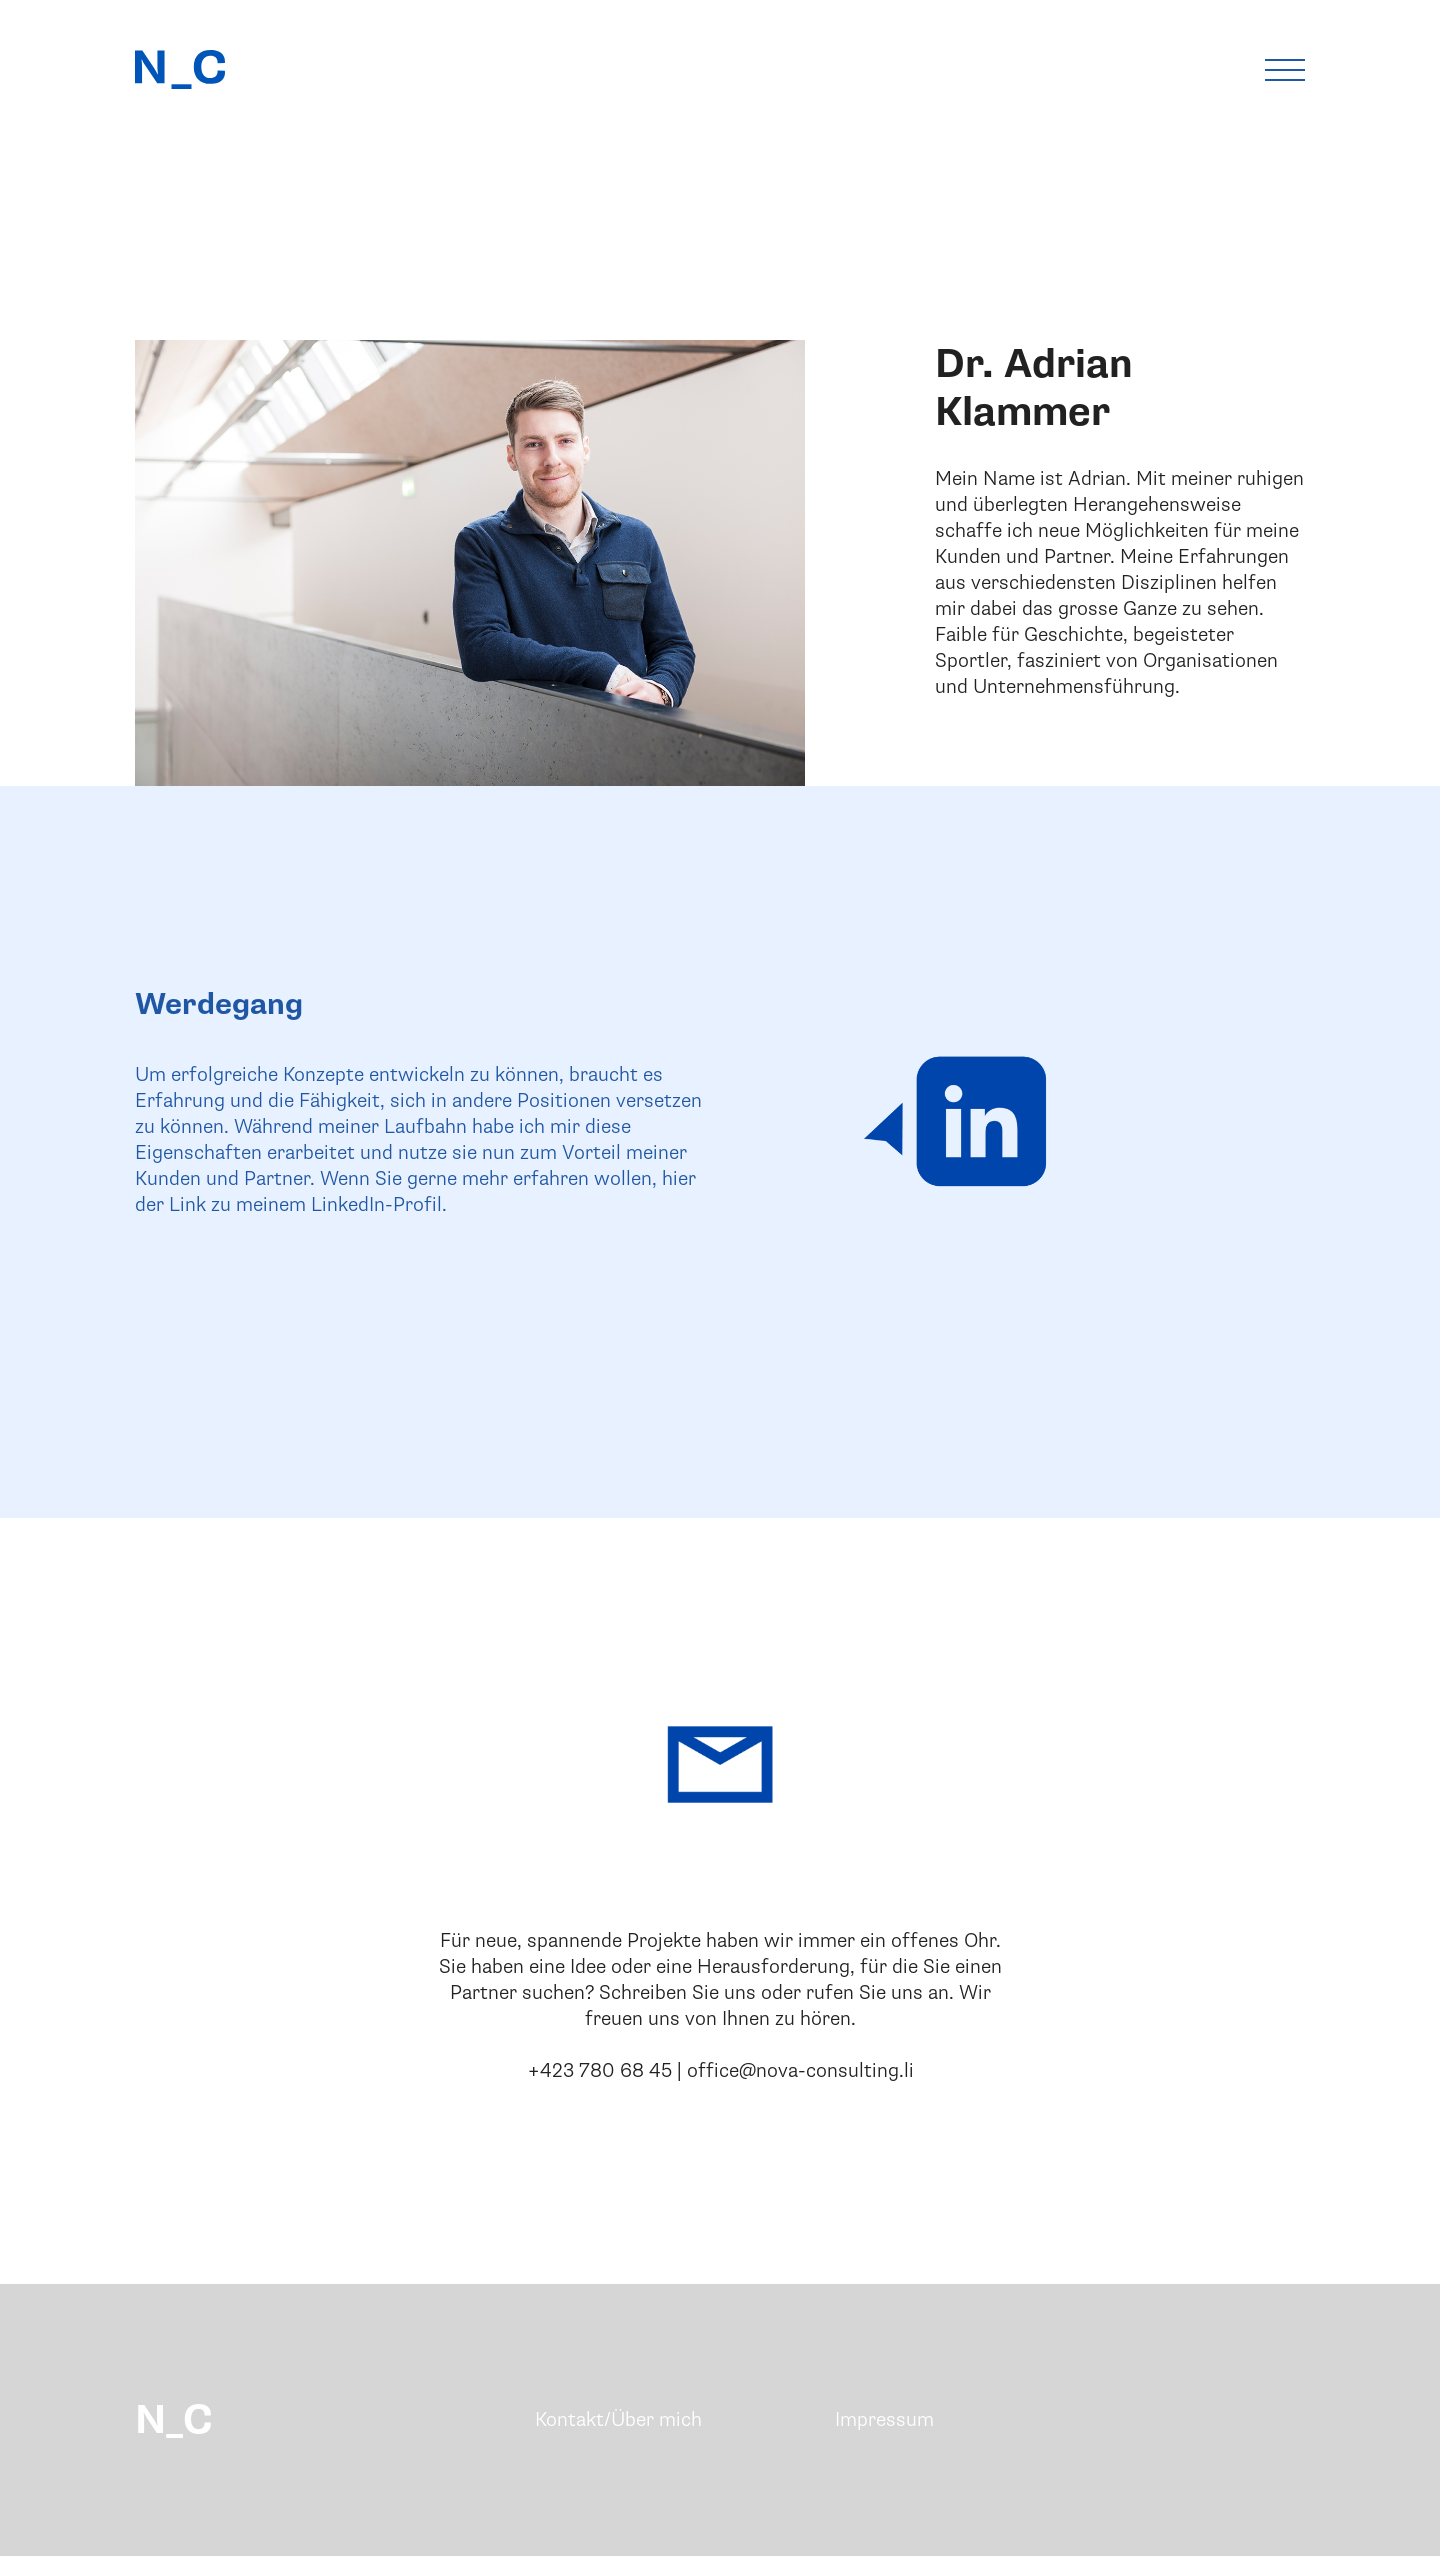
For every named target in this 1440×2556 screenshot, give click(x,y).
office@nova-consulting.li (800, 2071)
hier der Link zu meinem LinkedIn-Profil (415, 1192)
